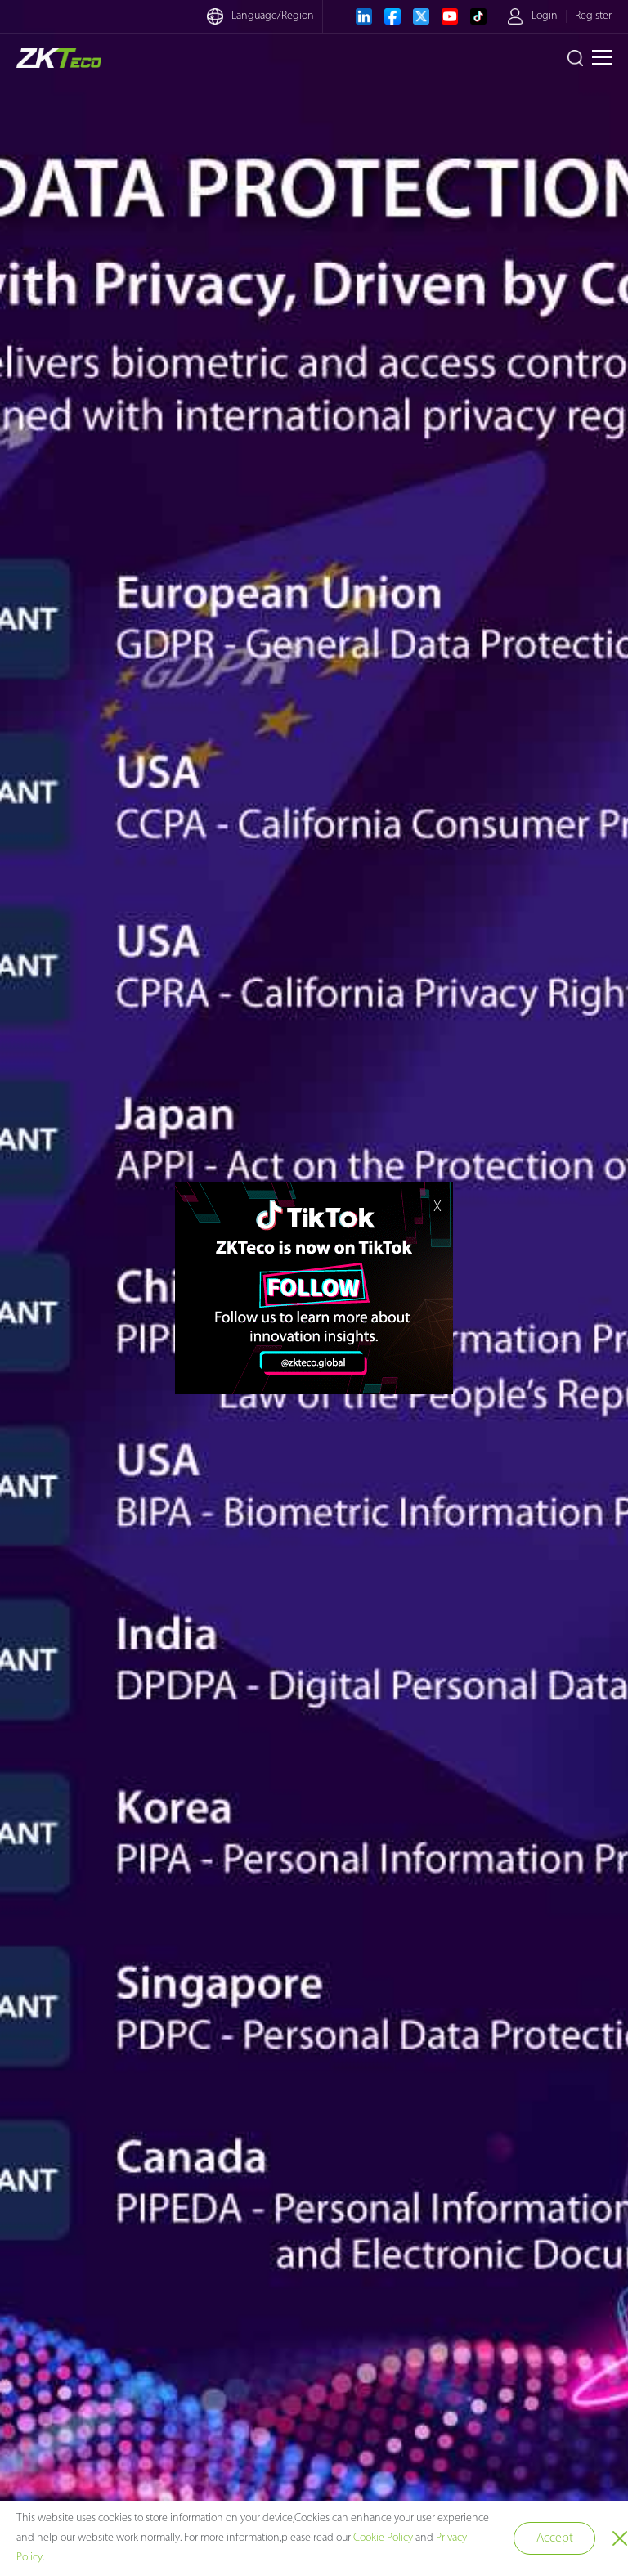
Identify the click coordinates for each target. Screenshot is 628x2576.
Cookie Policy (383, 2538)
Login (545, 16)
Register (593, 16)
